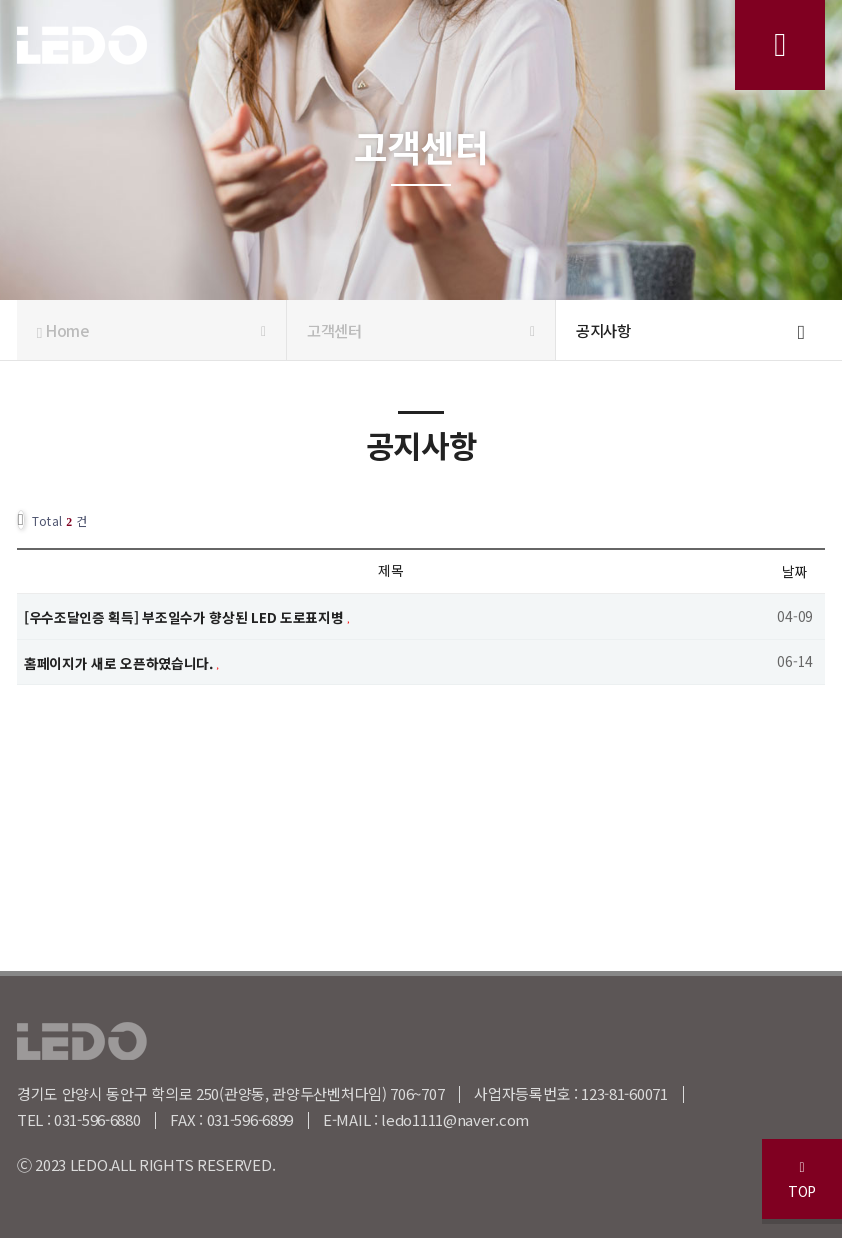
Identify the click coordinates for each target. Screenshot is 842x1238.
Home (151, 330)
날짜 (794, 571)
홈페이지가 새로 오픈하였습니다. (120, 662)
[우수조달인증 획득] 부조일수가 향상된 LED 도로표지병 (185, 616)
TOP (802, 1180)
